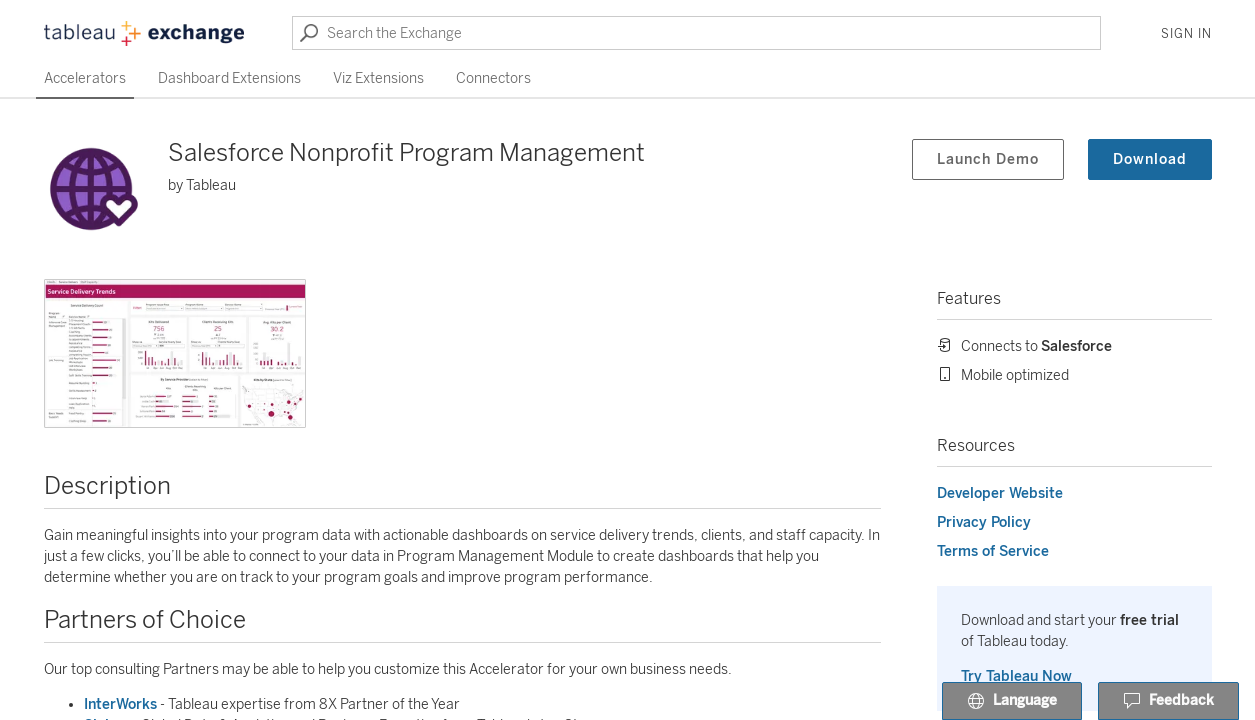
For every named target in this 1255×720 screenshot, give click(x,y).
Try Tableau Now (1016, 676)
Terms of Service (993, 551)
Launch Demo (988, 159)
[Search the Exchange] (696, 33)
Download (1150, 159)
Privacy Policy (984, 522)
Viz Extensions (378, 78)
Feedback (1168, 702)
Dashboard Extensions (229, 78)
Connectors (493, 78)
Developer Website (1000, 493)
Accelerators (85, 78)
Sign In (1186, 34)
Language (1012, 702)
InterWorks (120, 704)
